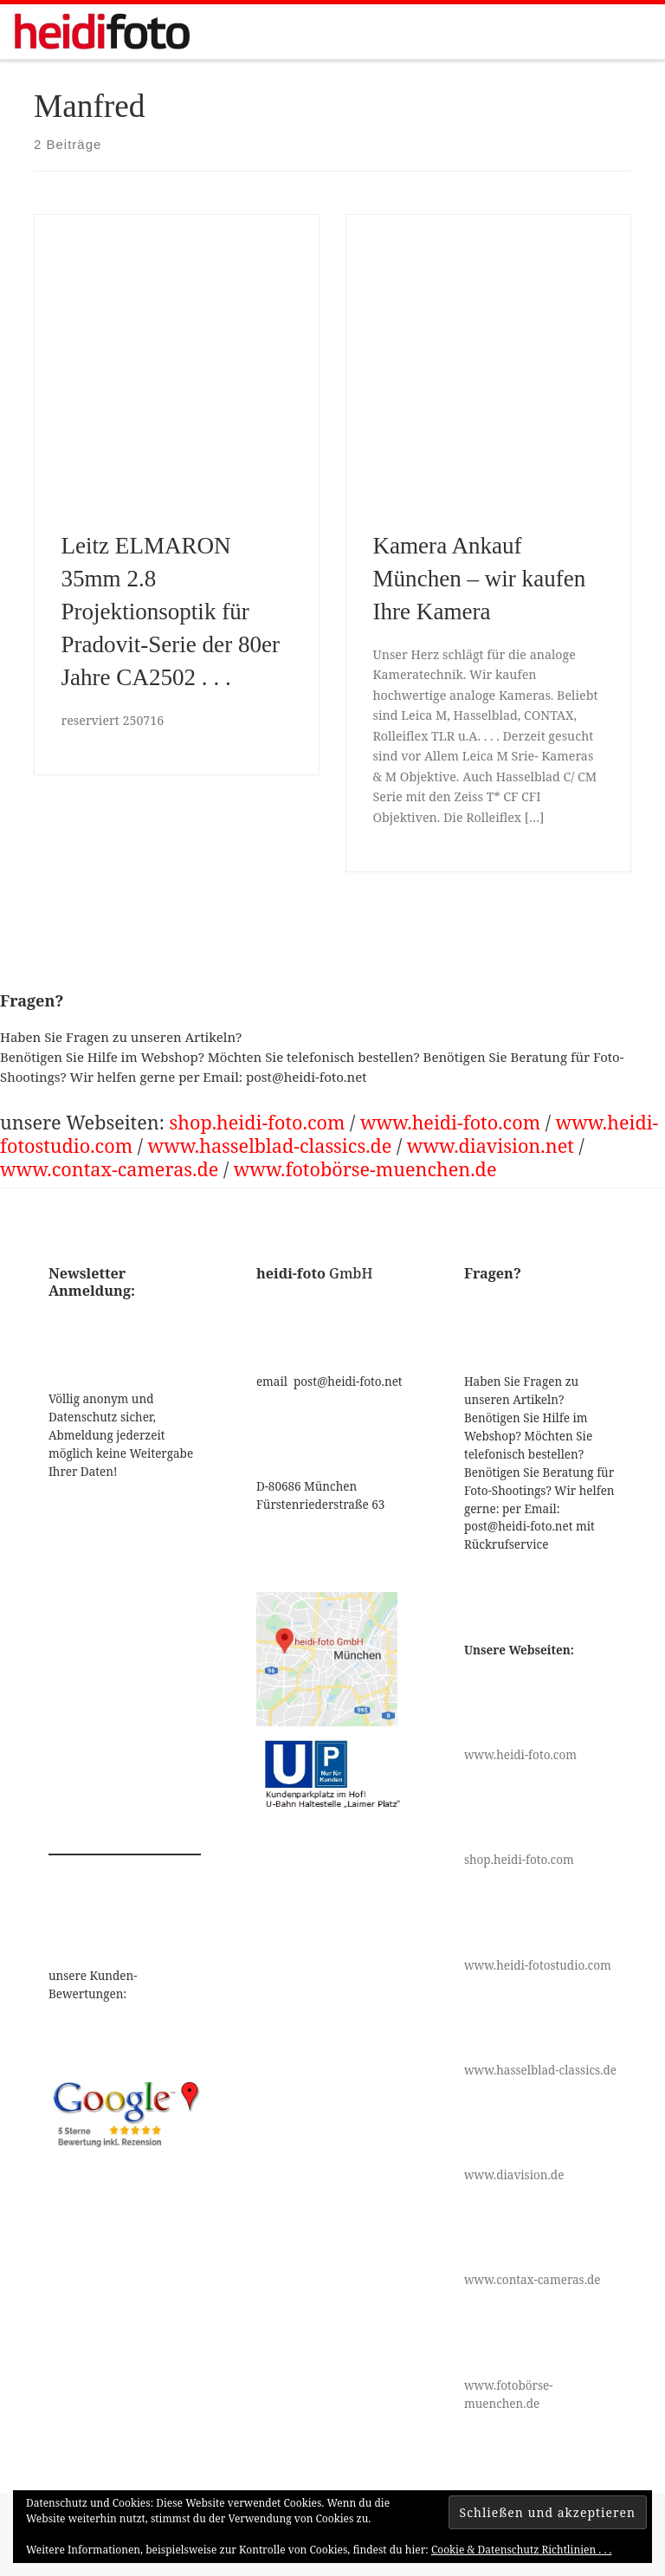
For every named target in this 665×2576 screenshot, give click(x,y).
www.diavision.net (490, 1145)
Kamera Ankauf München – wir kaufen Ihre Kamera (479, 579)
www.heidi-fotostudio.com (537, 1965)
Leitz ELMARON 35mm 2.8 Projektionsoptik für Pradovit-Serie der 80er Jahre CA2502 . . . (171, 611)
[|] (102, 30)
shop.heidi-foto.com (257, 1122)
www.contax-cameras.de (109, 1168)
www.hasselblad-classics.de (270, 1145)
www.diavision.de (514, 2175)
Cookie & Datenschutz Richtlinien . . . (521, 2549)
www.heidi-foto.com (450, 1122)
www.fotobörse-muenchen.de (365, 1168)
